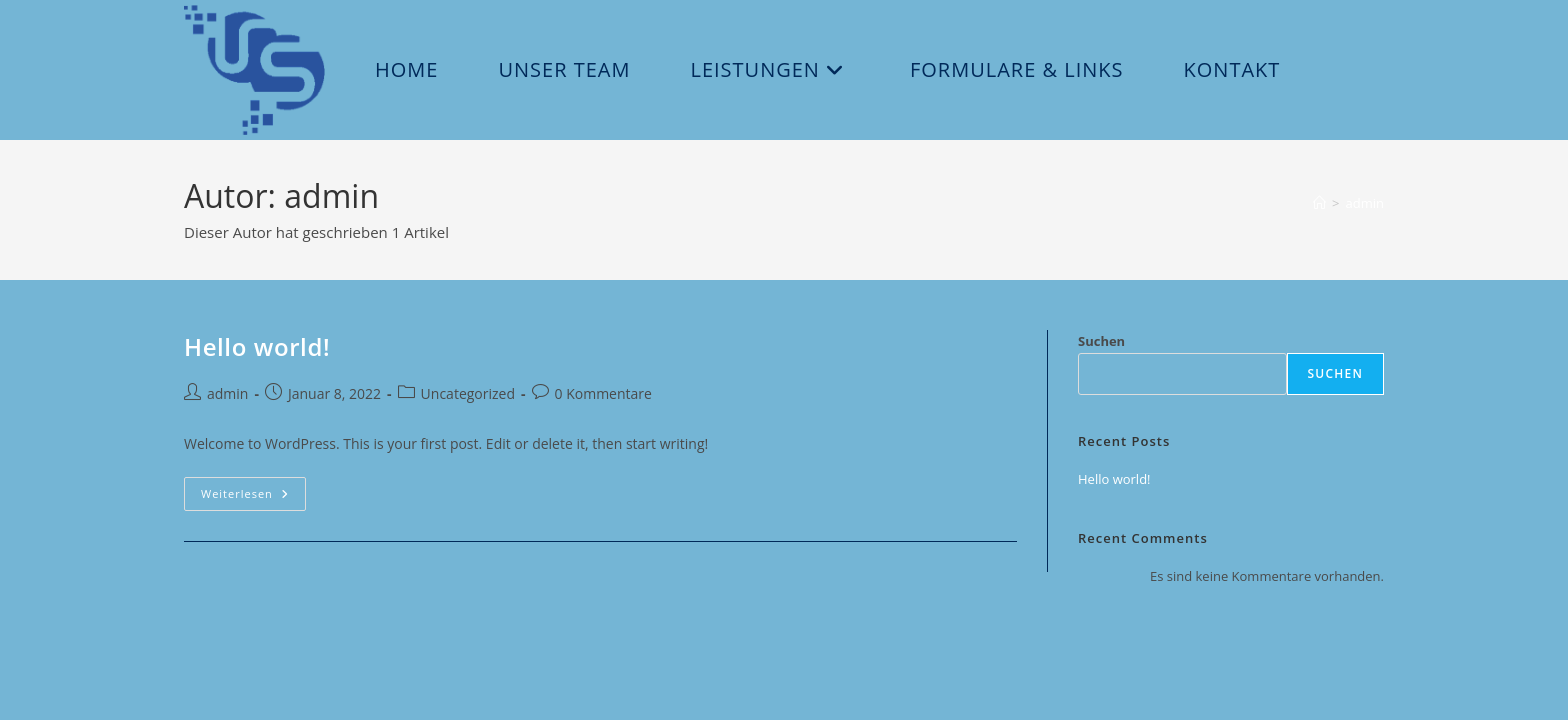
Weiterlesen (253, 497)
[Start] (1319, 203)
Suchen (1101, 341)
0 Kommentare (603, 393)
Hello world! (257, 346)
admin (1365, 203)
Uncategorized (468, 393)
